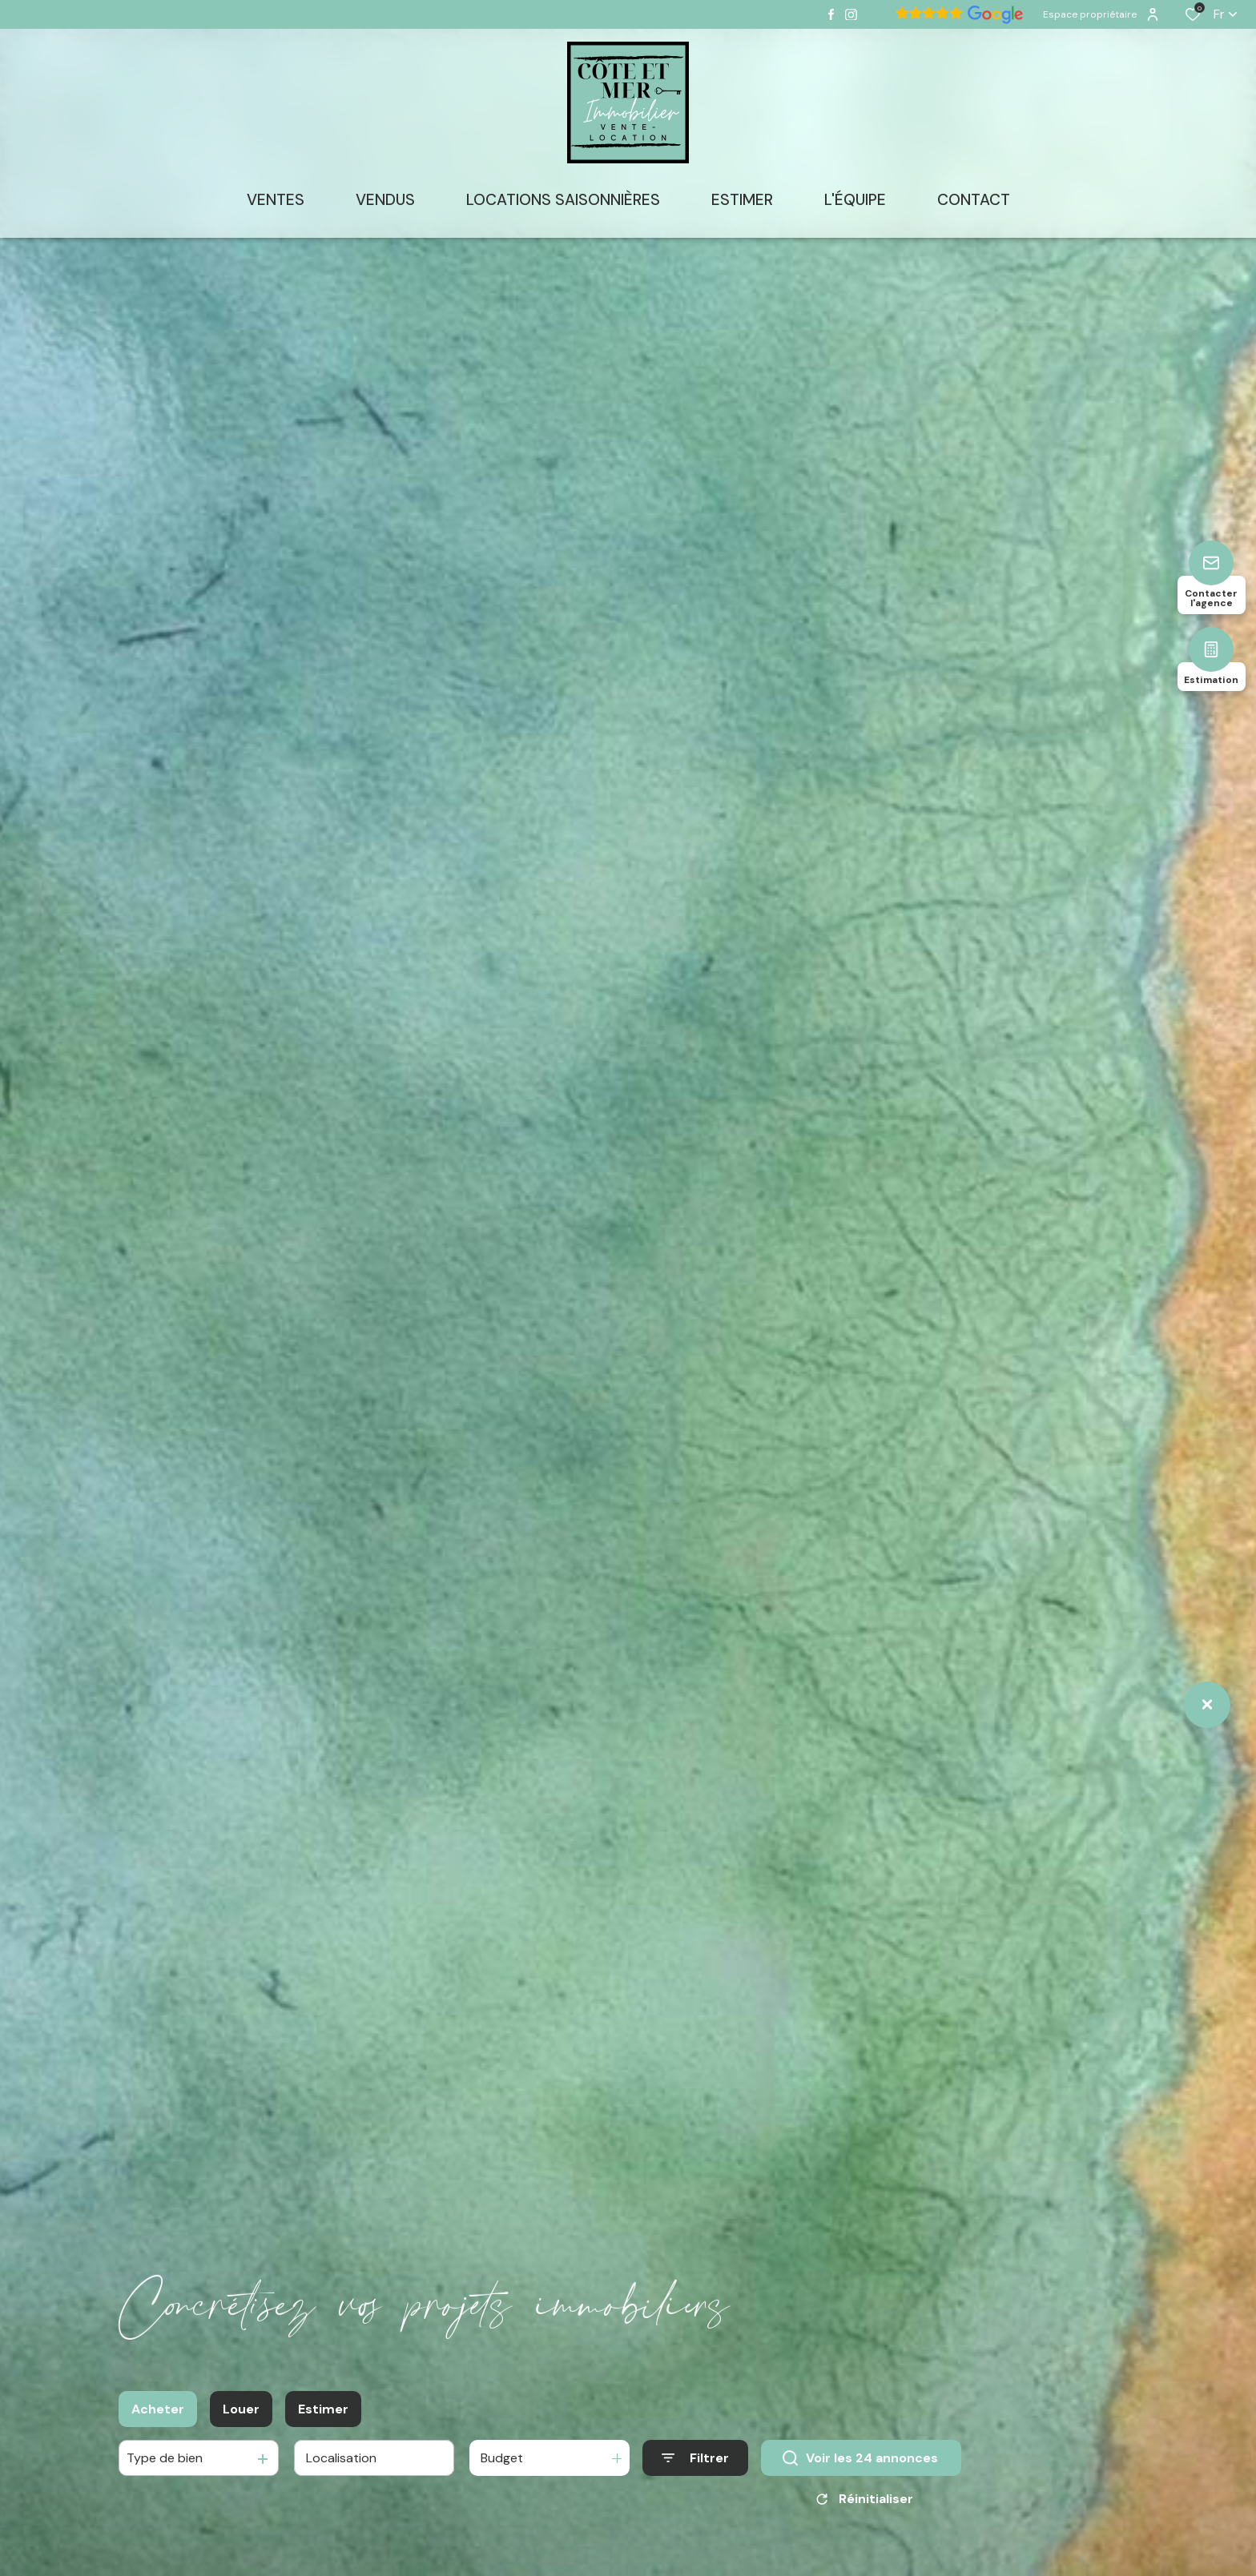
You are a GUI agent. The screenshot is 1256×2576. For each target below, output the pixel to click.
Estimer (323, 2420)
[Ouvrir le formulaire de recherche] (695, 2470)
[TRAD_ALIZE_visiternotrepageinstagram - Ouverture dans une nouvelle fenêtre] (851, 15)
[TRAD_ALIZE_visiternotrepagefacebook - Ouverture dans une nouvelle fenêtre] (831, 14)
